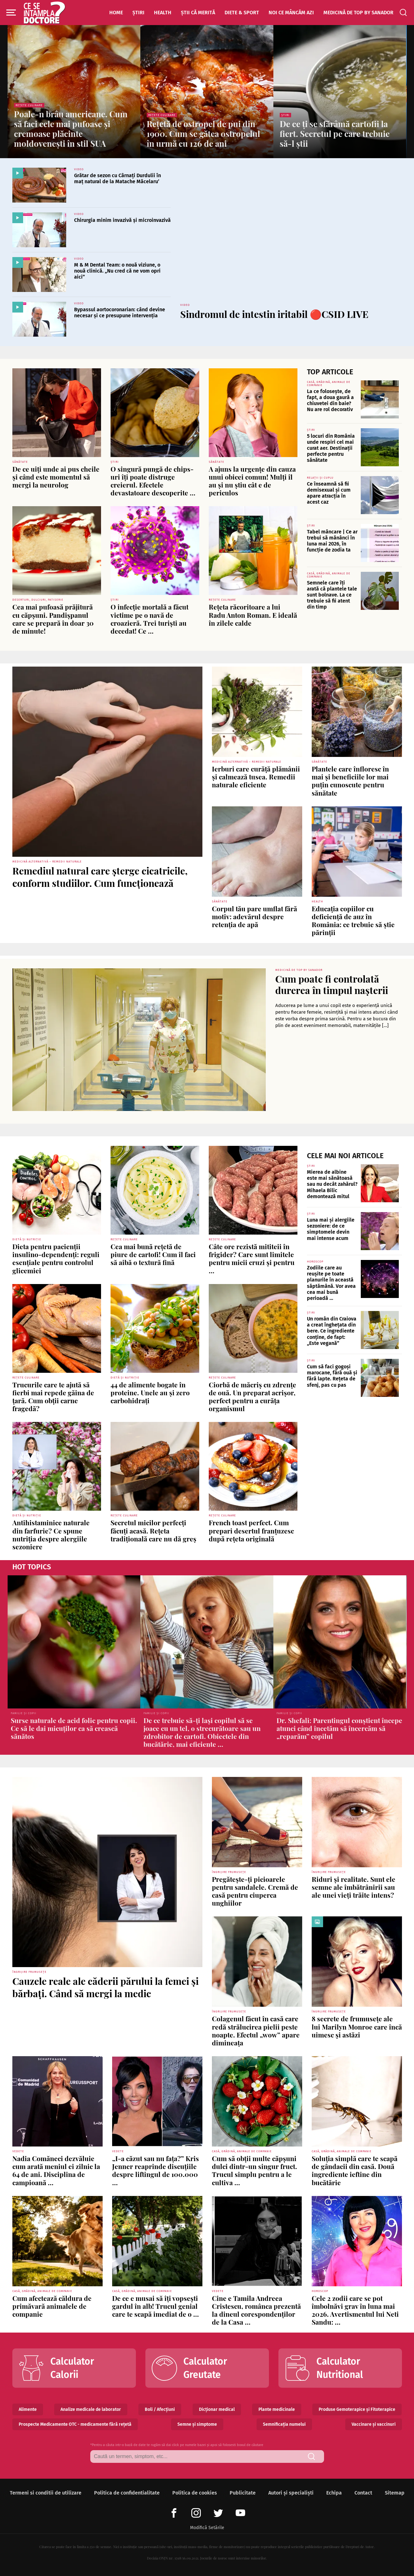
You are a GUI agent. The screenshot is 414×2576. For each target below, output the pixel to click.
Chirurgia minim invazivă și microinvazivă (122, 220)
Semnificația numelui (284, 2424)
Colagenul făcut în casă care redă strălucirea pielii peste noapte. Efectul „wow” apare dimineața (256, 2030)
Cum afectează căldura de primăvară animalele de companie (52, 2306)
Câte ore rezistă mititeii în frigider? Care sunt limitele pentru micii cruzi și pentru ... (252, 1258)
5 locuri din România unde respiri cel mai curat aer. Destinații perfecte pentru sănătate (331, 448)
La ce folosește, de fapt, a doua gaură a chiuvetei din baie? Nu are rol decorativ (330, 400)
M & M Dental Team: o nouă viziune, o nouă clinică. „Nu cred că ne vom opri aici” (117, 271)
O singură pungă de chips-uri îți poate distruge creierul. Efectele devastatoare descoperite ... (153, 480)
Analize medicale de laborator (91, 2409)
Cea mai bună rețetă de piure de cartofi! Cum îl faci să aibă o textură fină (153, 1254)
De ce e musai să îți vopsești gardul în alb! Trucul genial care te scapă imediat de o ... (155, 2306)
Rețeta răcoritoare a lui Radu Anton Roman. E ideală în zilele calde (253, 614)
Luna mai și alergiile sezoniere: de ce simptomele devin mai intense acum (330, 1229)
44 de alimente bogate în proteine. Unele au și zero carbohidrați (150, 1392)
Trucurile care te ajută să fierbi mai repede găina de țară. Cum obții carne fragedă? (53, 1396)
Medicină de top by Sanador (358, 13)
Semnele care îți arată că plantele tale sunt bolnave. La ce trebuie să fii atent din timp (332, 595)
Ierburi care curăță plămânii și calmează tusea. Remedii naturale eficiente (256, 776)
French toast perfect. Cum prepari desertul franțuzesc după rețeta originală (251, 1530)
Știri (138, 13)
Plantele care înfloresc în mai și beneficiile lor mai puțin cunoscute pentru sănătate (350, 780)
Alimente (28, 2409)
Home (116, 13)
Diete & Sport (242, 13)
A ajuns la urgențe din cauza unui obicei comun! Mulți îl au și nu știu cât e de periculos (252, 480)
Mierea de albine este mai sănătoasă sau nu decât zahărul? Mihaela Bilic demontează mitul (332, 1184)
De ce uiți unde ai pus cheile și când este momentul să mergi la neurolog (55, 476)
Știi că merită (198, 13)
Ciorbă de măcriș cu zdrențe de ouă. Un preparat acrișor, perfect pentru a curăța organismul (252, 1396)
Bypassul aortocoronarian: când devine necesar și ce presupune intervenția (119, 313)
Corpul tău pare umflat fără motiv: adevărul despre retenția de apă (254, 916)
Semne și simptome (197, 2424)
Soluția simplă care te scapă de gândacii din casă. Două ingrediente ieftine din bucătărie (355, 2170)
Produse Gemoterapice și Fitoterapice (357, 2409)
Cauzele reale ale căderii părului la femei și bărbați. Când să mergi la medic (105, 1987)
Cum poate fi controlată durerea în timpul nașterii (331, 984)
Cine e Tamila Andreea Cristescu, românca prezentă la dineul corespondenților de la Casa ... (256, 2310)
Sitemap (394, 2493)
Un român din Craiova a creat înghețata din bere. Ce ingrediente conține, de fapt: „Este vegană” (331, 1331)
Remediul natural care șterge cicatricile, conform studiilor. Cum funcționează (100, 876)
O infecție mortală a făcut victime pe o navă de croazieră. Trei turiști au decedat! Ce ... (149, 618)
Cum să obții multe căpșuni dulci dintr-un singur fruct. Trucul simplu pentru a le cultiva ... (254, 2170)
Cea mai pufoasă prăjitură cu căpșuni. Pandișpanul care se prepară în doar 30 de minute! (53, 618)
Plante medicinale (276, 2409)
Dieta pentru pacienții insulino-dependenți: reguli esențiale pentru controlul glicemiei (55, 1258)
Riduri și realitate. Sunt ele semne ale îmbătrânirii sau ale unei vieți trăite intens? (353, 1887)
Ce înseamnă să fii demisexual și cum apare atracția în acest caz (329, 493)
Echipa (334, 2493)
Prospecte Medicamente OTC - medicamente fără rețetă (75, 2424)
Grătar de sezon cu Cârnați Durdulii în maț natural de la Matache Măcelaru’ (117, 178)
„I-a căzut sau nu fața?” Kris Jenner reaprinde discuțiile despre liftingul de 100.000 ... (155, 2170)
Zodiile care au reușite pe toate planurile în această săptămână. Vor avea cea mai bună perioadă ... (331, 1283)
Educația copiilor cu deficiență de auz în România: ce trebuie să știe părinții (353, 920)
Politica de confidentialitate (127, 2493)
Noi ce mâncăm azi (291, 13)
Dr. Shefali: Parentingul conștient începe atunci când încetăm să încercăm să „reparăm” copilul (339, 1728)
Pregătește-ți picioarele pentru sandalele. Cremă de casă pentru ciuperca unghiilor (255, 1891)
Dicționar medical (217, 2409)
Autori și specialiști (291, 2493)
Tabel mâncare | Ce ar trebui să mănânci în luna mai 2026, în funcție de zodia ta (332, 541)
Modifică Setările (207, 2527)
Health (162, 13)
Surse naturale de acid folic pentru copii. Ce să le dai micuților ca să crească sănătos (74, 1728)
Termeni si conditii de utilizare (45, 2493)
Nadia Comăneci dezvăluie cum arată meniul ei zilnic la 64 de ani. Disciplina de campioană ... (56, 2170)
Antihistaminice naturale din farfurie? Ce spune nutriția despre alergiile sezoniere (51, 1534)
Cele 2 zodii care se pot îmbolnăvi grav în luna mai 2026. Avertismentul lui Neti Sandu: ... (355, 2310)
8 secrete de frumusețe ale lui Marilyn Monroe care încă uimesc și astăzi (357, 2026)
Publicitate (243, 2493)
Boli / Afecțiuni (160, 2409)
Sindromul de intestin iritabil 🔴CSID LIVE (274, 314)
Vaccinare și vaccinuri (374, 2424)
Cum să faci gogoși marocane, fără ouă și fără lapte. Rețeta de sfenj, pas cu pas (332, 1376)
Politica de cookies (194, 2493)
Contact (363, 2493)
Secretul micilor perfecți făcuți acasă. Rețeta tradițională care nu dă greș (153, 1530)
